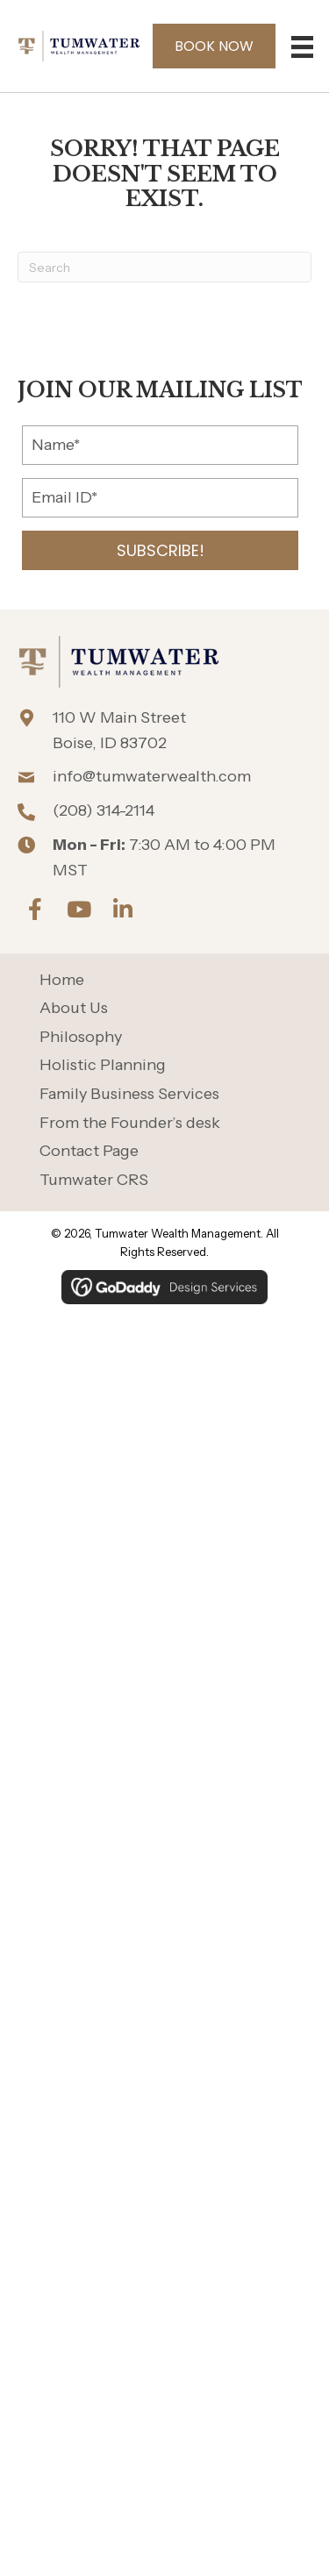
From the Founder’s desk (129, 1123)
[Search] (164, 267)
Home (61, 980)
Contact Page (89, 1151)
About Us (73, 1008)
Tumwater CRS (93, 1180)
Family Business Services (129, 1094)
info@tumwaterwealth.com (152, 776)
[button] (160, 550)
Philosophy (80, 1037)
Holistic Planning (102, 1065)
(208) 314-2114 (103, 810)
